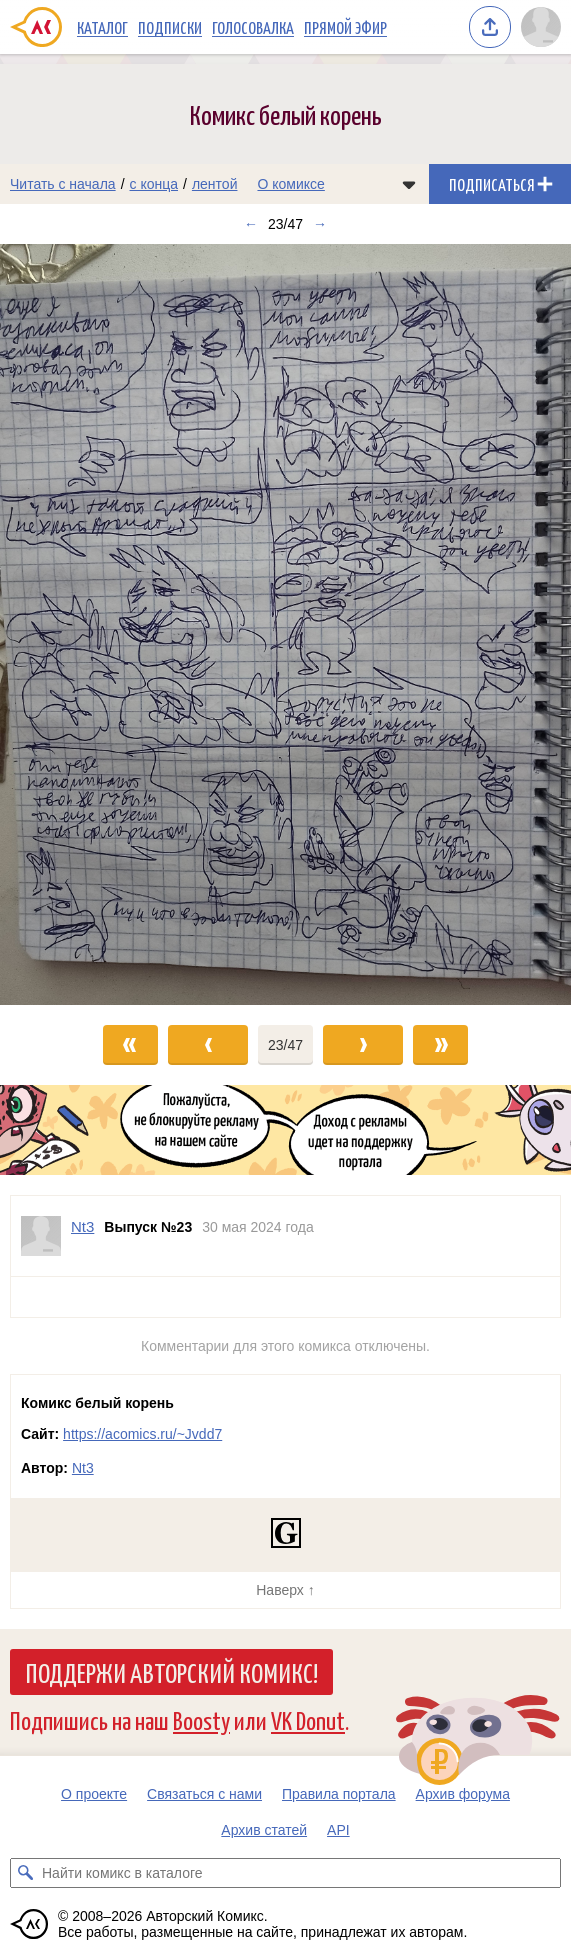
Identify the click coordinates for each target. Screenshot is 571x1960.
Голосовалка (253, 27)
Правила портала (339, 1794)
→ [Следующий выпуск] (320, 224)
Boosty (201, 1719)
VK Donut (308, 1719)
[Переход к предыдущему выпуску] (71, 624)
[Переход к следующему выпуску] (285, 624)
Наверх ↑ (285, 1590)
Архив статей (264, 1830)
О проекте (94, 1794)
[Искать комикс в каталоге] (25, 1873)
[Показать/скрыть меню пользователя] (541, 27)
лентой (215, 184)
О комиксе (290, 184)
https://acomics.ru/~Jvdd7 (142, 1434)
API (338, 1830)
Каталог (102, 27)
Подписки (170, 27)
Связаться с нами (204, 1794)
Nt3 (83, 1468)
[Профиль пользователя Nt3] (41, 1236)
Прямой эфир (345, 27)
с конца (154, 184)
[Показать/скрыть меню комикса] (409, 184)
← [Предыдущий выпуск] (251, 224)
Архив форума (463, 1794)
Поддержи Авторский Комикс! (171, 1672)
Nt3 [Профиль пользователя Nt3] (82, 1226)
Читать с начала (63, 184)
